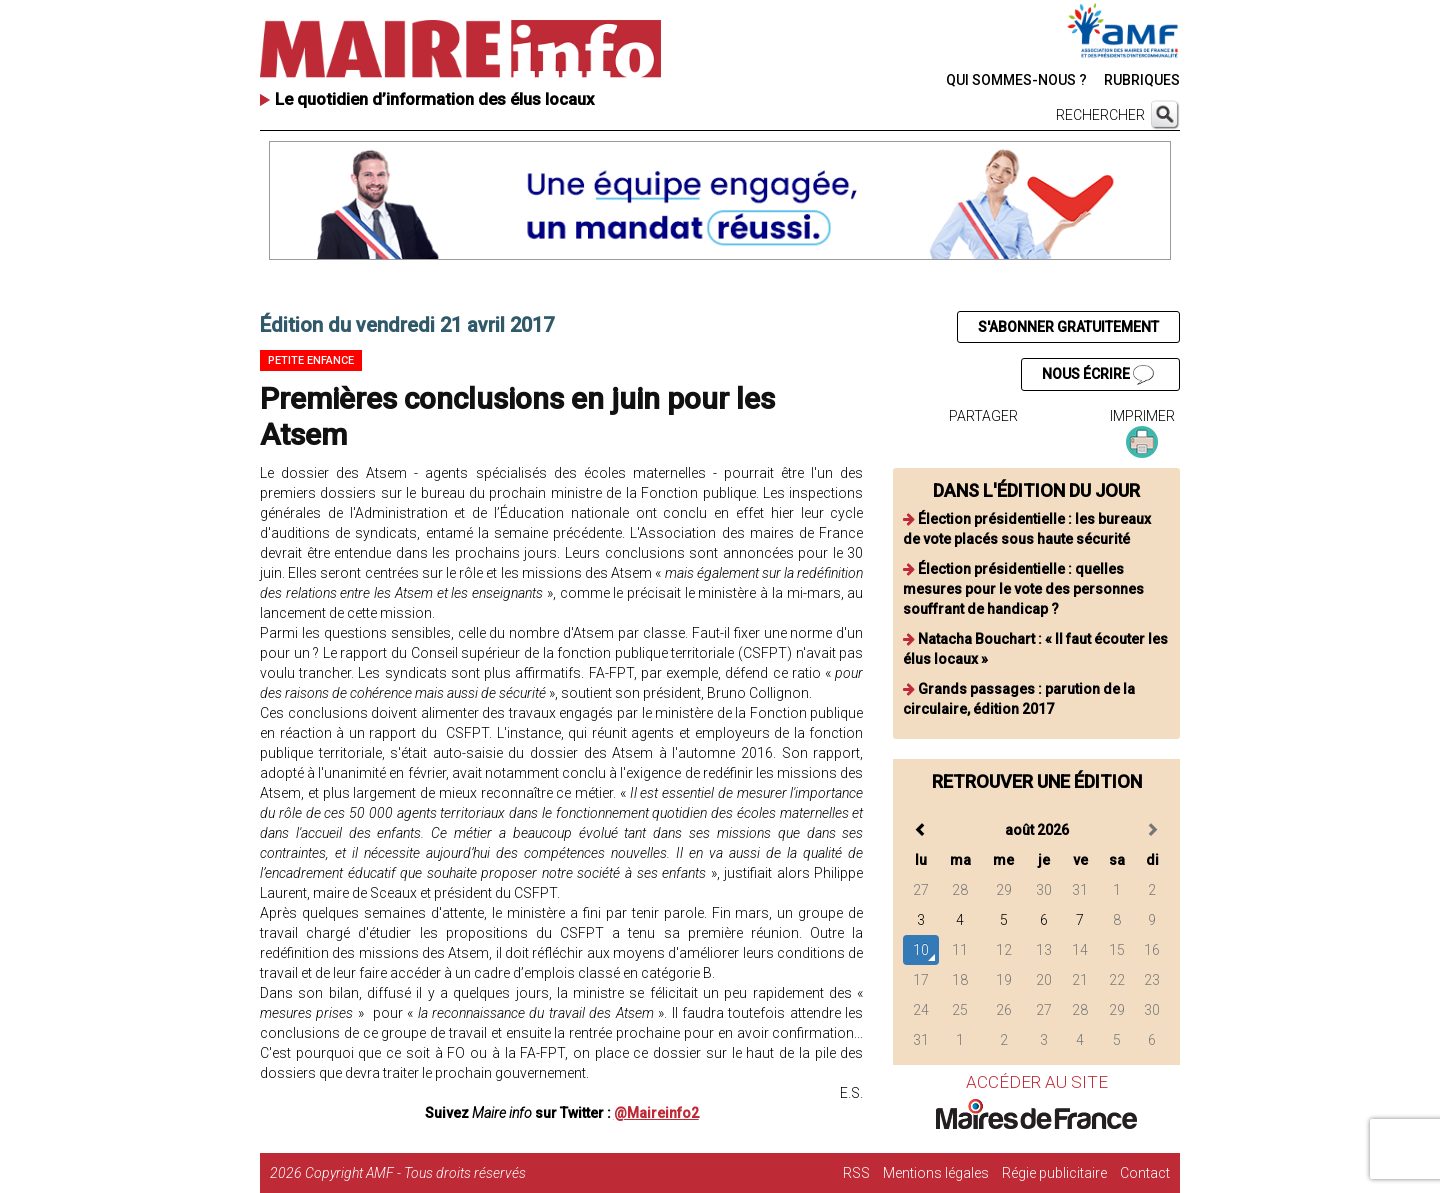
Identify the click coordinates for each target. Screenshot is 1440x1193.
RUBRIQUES (1142, 80)
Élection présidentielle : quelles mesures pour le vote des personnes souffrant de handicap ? (1023, 589)
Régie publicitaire (1054, 1173)
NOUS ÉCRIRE (1098, 375)
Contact (1145, 1173)
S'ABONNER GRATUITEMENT (1068, 327)
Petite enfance (311, 360)
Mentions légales (936, 1173)
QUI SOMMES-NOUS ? (1016, 80)
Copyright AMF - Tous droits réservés (415, 1173)
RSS (856, 1173)
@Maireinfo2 (656, 1113)
